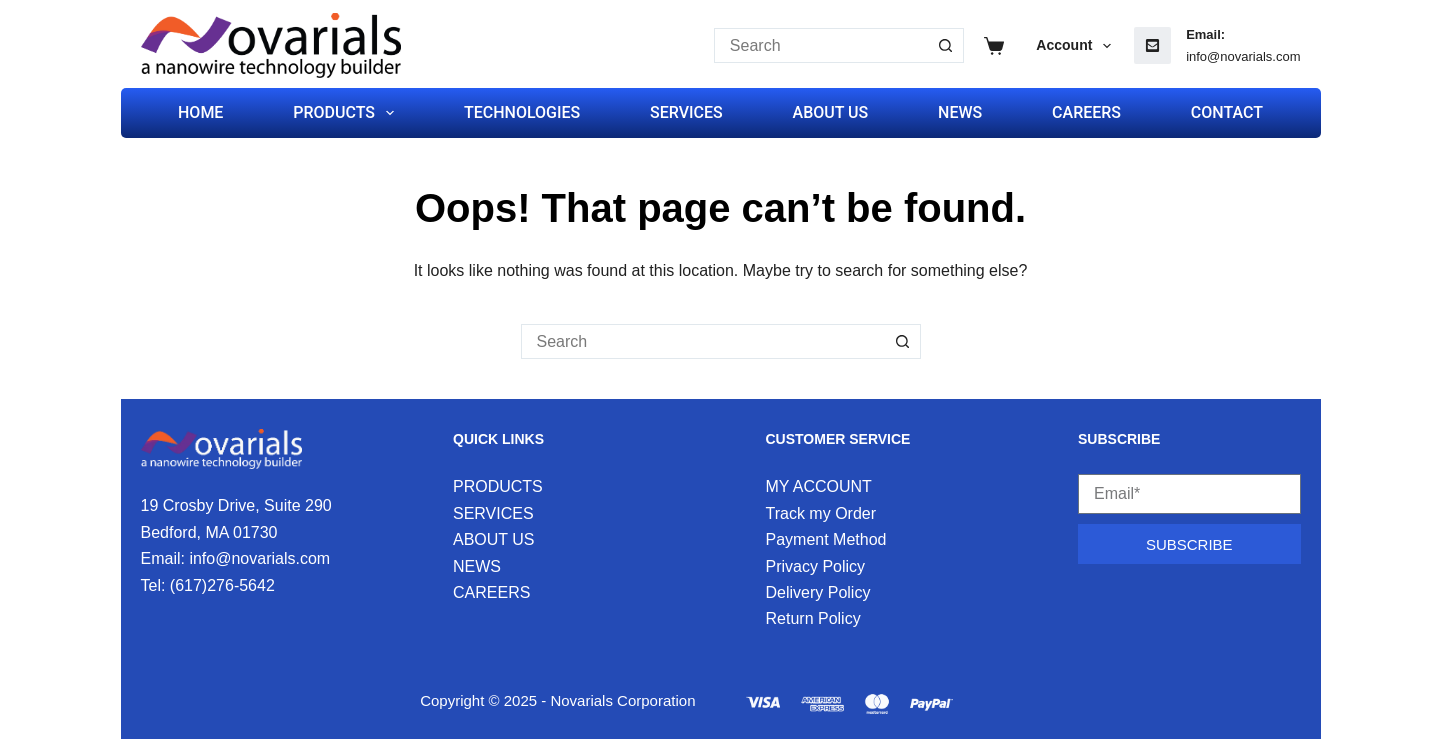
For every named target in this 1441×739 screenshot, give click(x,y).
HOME (200, 112)
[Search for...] (821, 45)
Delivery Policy (818, 592)
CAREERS (1086, 112)
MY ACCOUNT (819, 486)
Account (1077, 46)
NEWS (960, 112)
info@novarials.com (1243, 56)
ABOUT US (831, 112)
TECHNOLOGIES (522, 112)
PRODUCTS (347, 113)
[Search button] (946, 45)
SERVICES (686, 112)
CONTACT (1227, 112)
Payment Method (826, 539)
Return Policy (813, 618)
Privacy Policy (816, 566)
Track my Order (821, 513)
